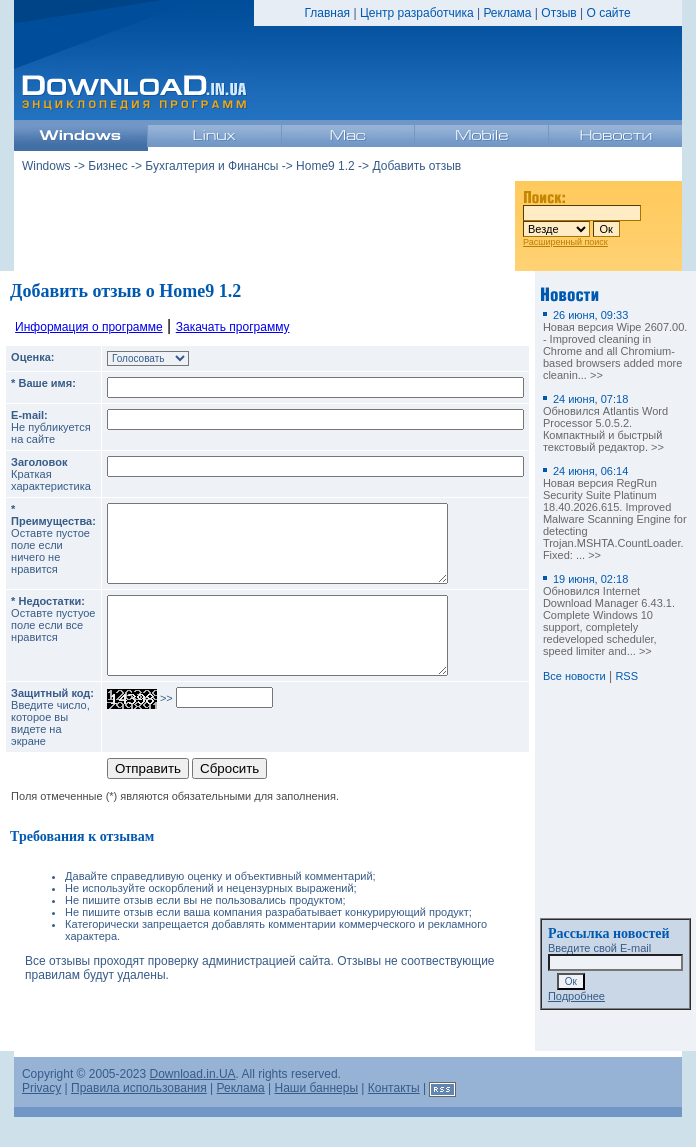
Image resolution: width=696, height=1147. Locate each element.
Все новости (574, 676)
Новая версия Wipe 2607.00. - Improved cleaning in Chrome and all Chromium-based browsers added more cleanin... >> (615, 345)
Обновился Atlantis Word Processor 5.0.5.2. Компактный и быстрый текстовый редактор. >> (605, 423)
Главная (327, 13)
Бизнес (107, 166)
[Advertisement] (264, 219)
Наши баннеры (317, 1118)
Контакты (394, 1118)
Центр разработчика (417, 13)
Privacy (41, 1118)
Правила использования (139, 1118)
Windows (46, 166)
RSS (626, 676)
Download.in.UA (193, 1104)
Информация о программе (89, 327)
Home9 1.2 (325, 166)
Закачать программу (233, 327)
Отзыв (558, 13)
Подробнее (576, 996)
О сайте (608, 13)
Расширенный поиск (565, 242)
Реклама (507, 13)
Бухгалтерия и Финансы (211, 166)
